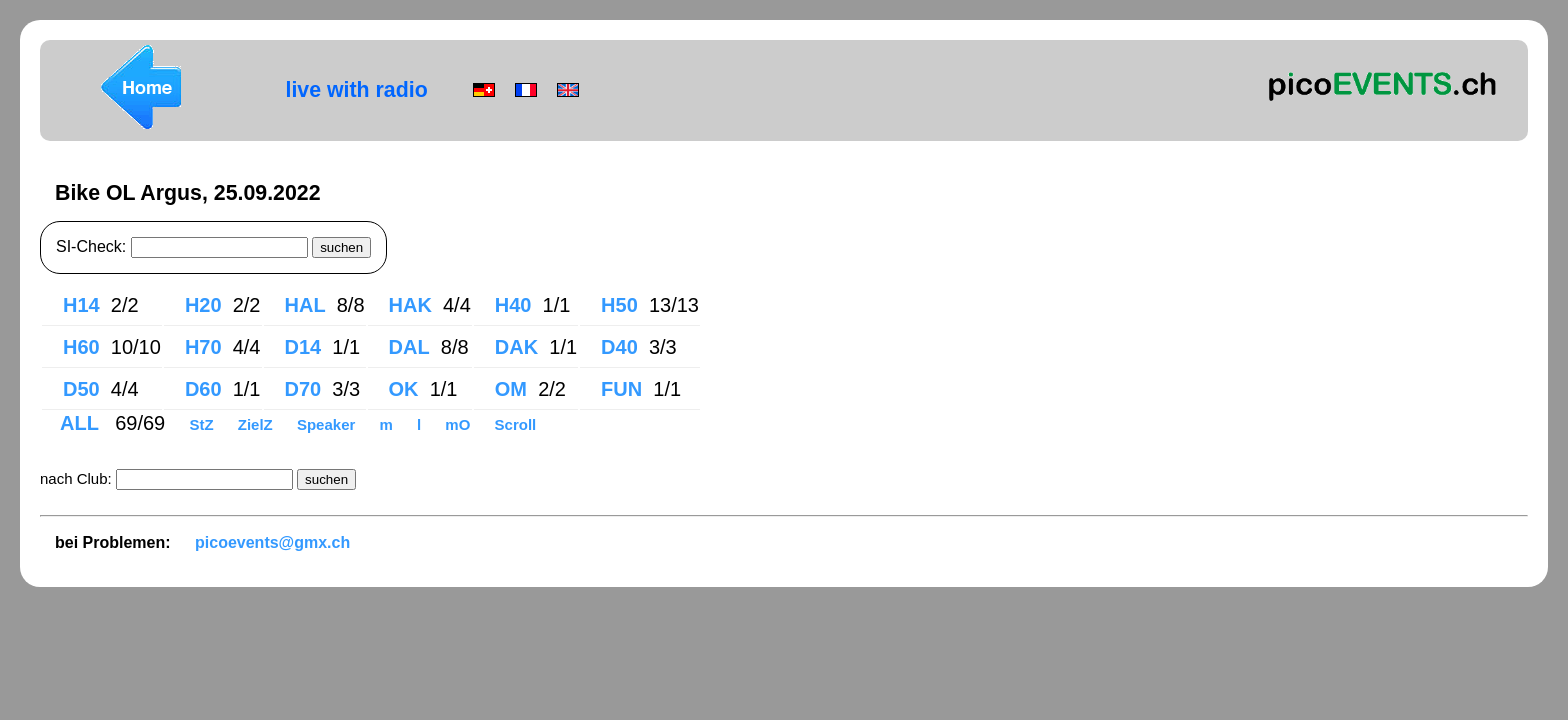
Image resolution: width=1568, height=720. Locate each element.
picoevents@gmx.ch (272, 542)
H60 (81, 347)
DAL (409, 347)
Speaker (328, 424)
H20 (203, 305)
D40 (619, 347)
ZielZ (257, 424)
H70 (203, 347)
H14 (81, 305)
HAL (305, 305)
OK (404, 389)
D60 (203, 389)
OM (511, 389)
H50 (619, 305)
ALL (82, 423)
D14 (303, 347)
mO (459, 424)
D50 (81, 389)
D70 (303, 389)
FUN (621, 389)
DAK (516, 347)
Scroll (516, 424)
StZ (203, 424)
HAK (410, 305)
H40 (513, 305)
